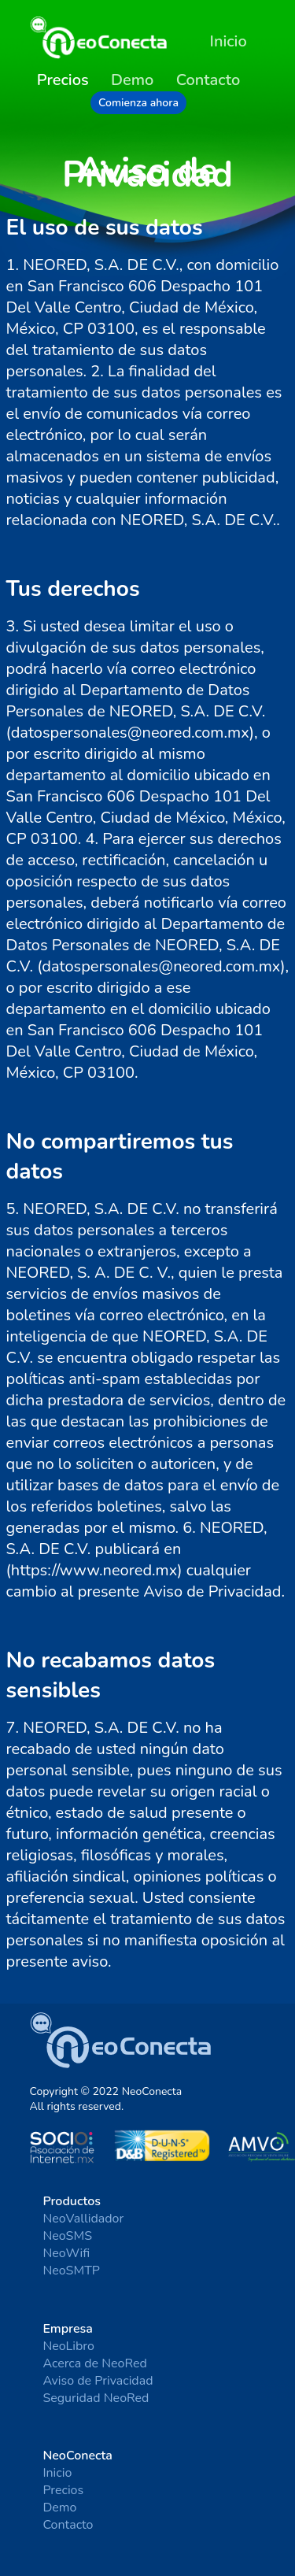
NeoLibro (68, 2346)
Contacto (208, 80)
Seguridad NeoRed (95, 2398)
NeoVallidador (83, 2218)
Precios (62, 2490)
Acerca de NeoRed (94, 2363)
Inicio (228, 41)
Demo (132, 80)
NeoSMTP (71, 2270)
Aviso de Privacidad (97, 2380)
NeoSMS (67, 2236)
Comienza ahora (138, 102)
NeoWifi (66, 2253)
